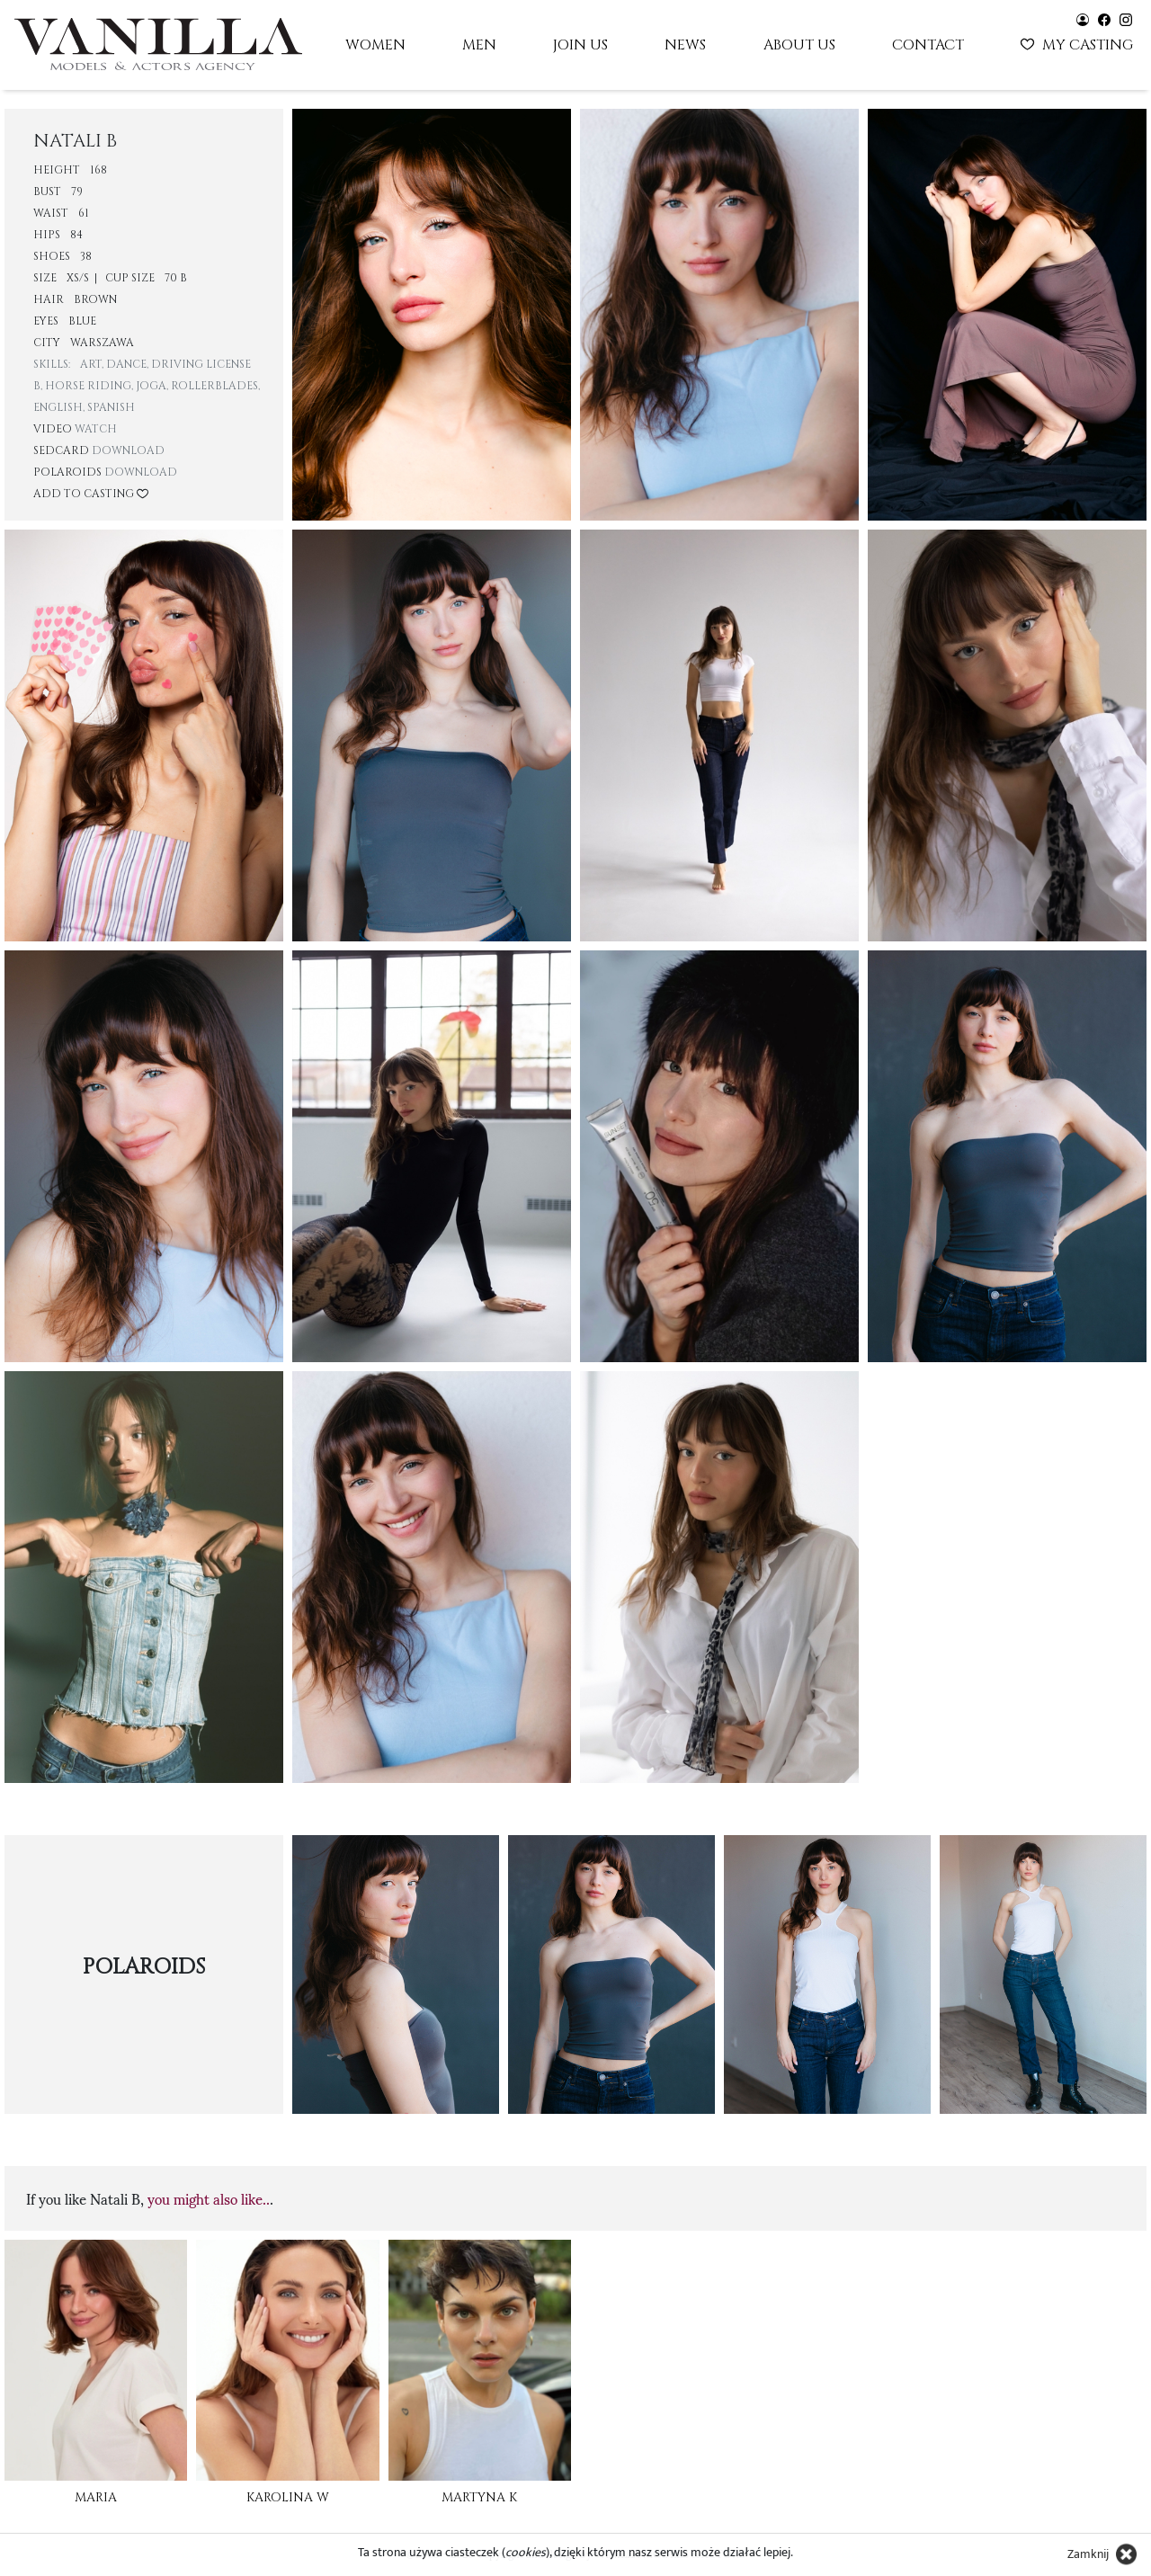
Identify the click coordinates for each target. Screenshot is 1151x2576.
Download (128, 450)
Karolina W (287, 2497)
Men (479, 45)
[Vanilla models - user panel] (1082, 18)
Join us (580, 45)
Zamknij (1088, 2554)
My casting (1079, 43)
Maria (96, 2497)
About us (799, 45)
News (685, 45)
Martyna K (479, 2497)
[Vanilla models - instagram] (1126, 18)
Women (375, 45)
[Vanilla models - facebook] (1104, 18)
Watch (96, 429)
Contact (928, 45)
